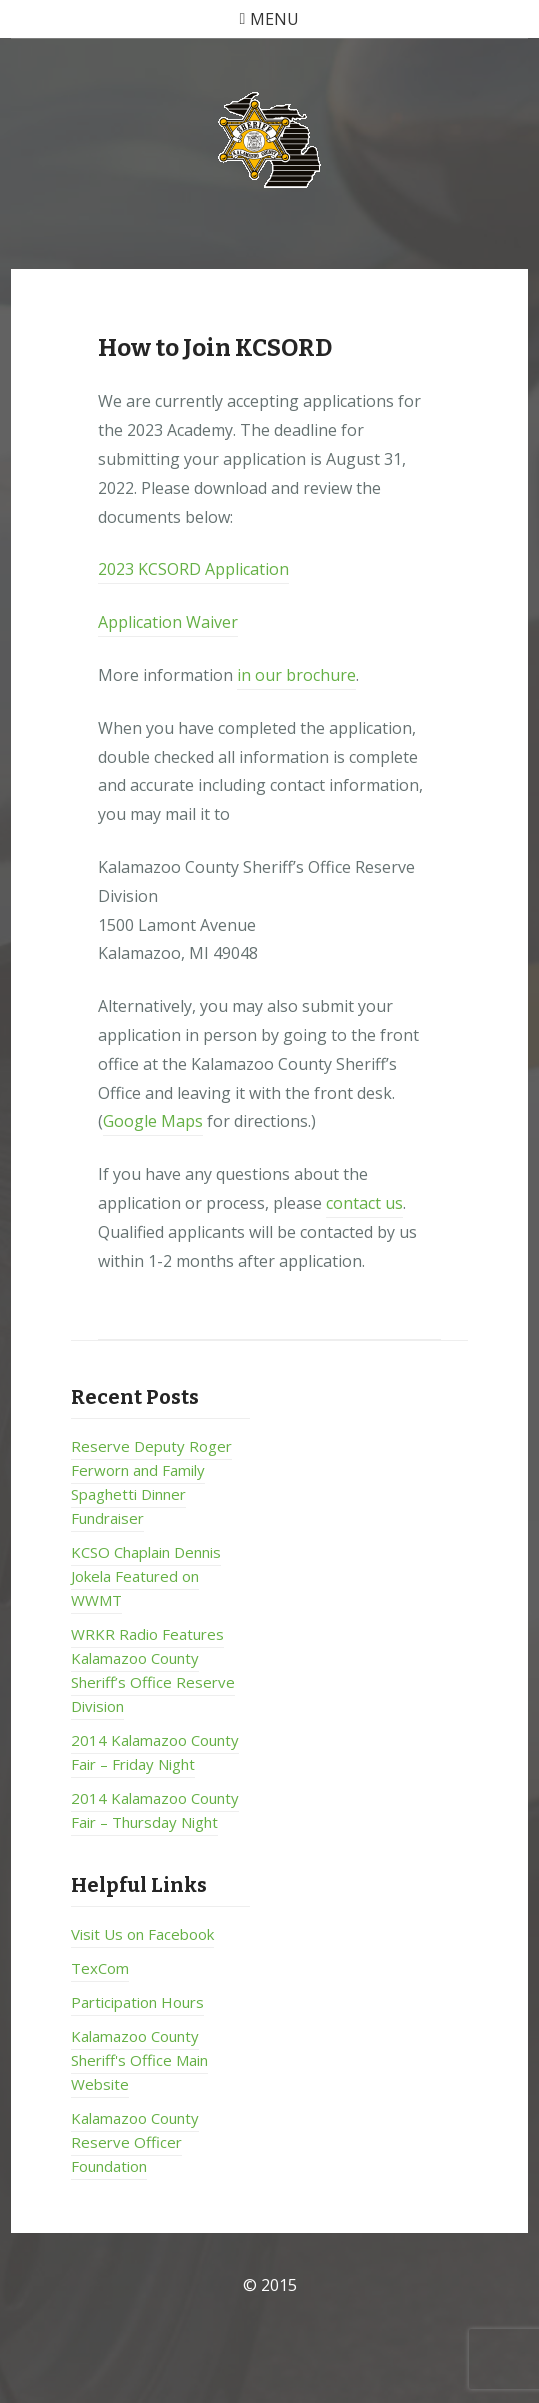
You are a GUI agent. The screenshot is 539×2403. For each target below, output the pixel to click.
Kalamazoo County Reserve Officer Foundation (135, 2142)
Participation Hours (137, 2002)
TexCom (100, 1968)
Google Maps (153, 1121)
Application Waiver (168, 622)
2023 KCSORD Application (193, 569)
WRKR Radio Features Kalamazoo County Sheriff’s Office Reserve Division (153, 1670)
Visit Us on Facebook (142, 1934)
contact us (364, 1203)
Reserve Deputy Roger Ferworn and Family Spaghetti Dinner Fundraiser (151, 1482)
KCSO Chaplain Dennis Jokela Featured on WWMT (146, 1576)
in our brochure (296, 675)
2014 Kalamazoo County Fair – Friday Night (155, 1752)
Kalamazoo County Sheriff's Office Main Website (139, 2060)
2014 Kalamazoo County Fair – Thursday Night (155, 1810)
